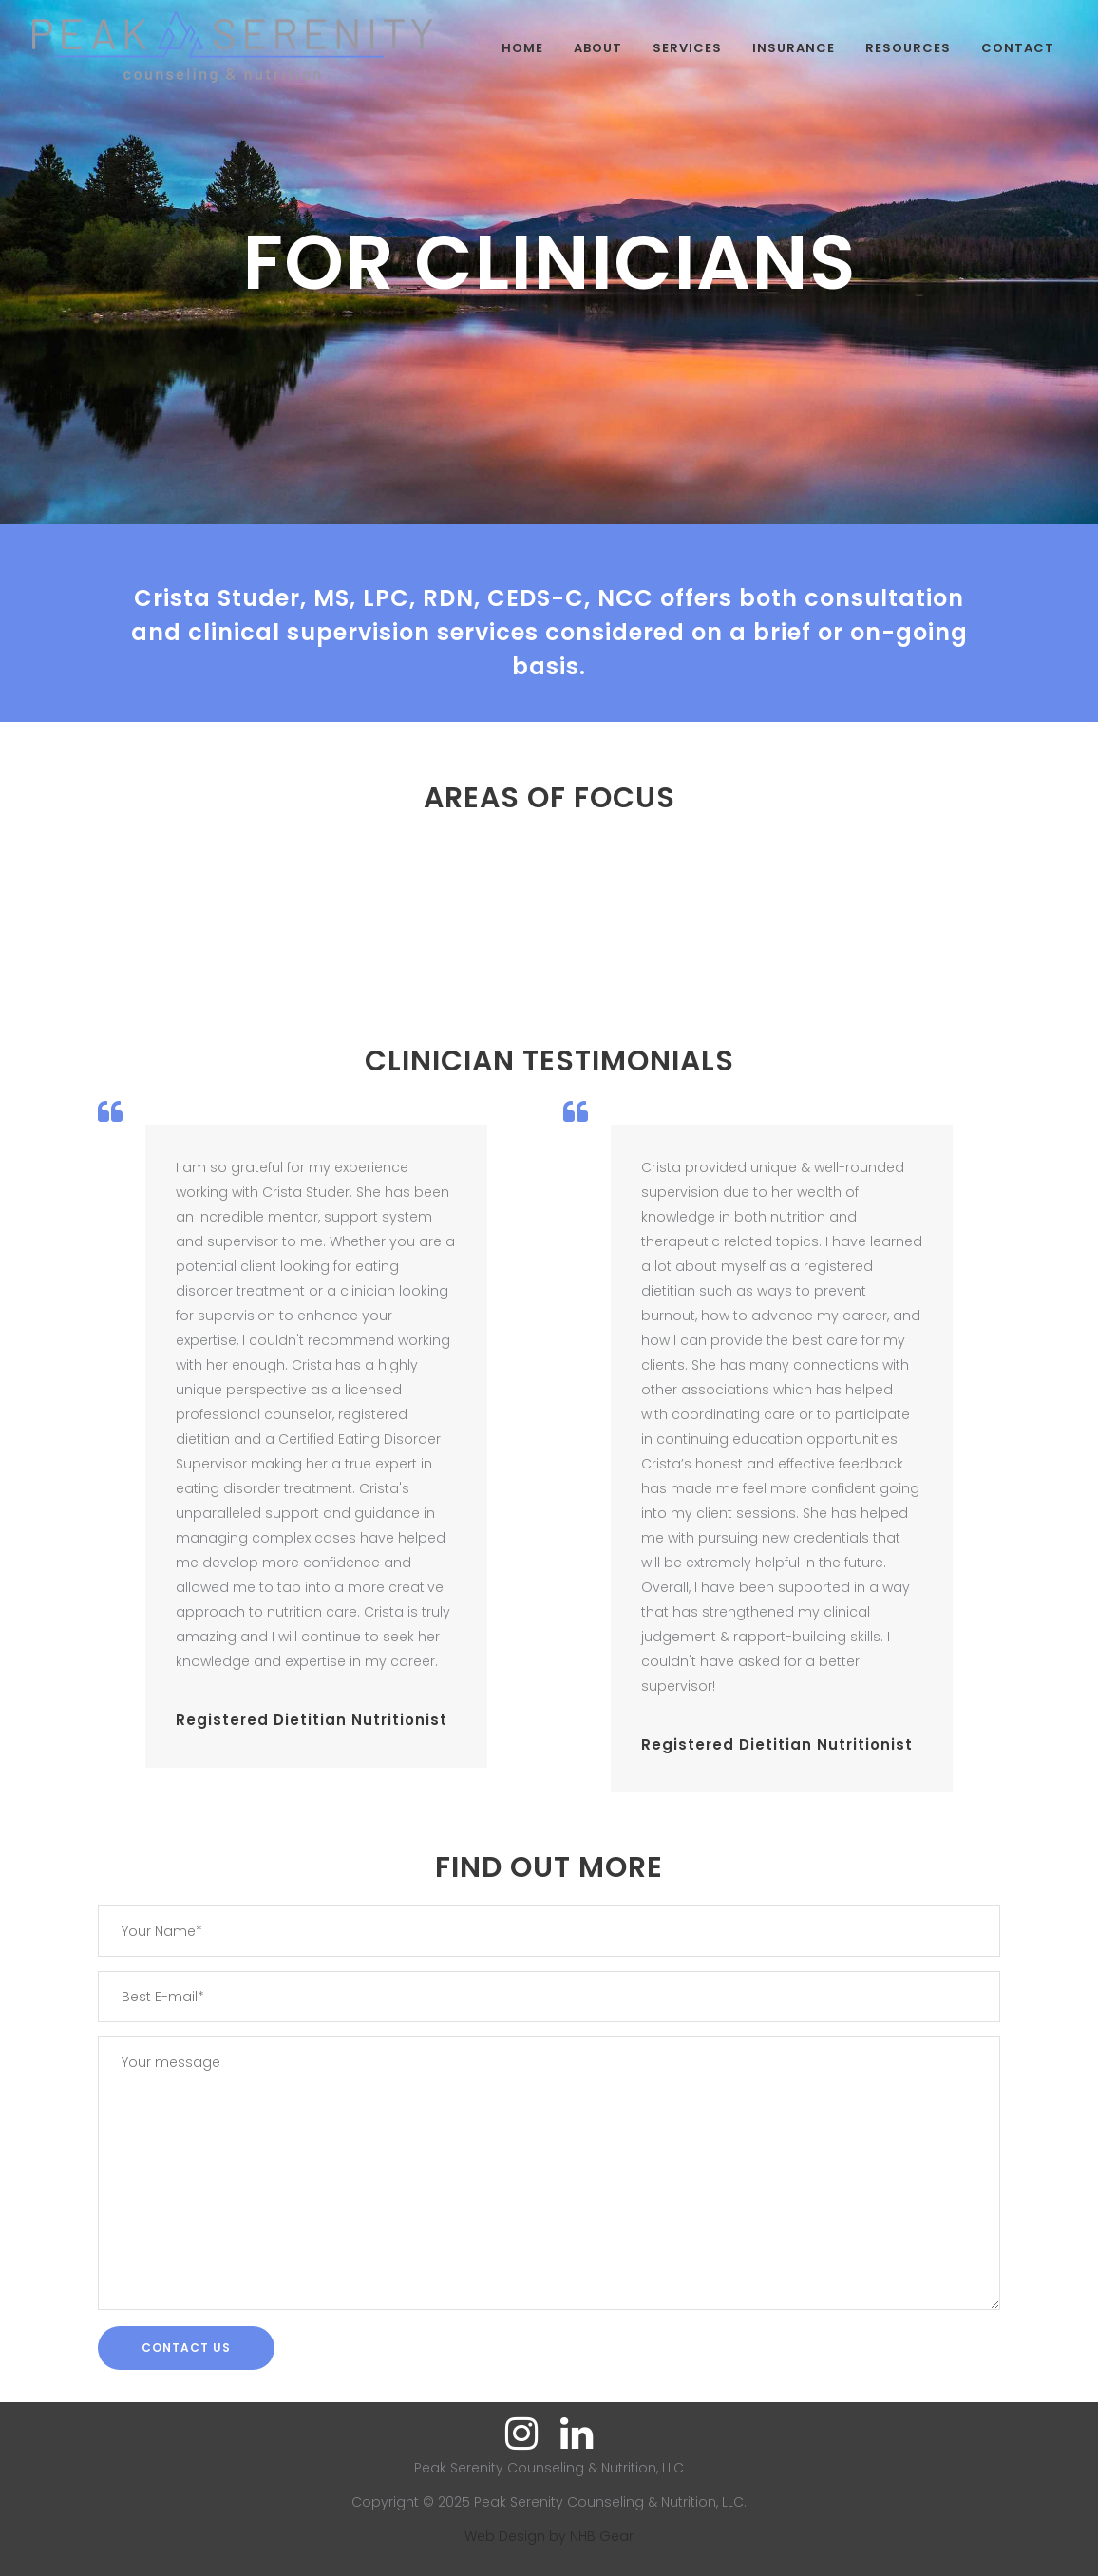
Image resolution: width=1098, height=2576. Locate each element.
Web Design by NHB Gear (549, 2536)
